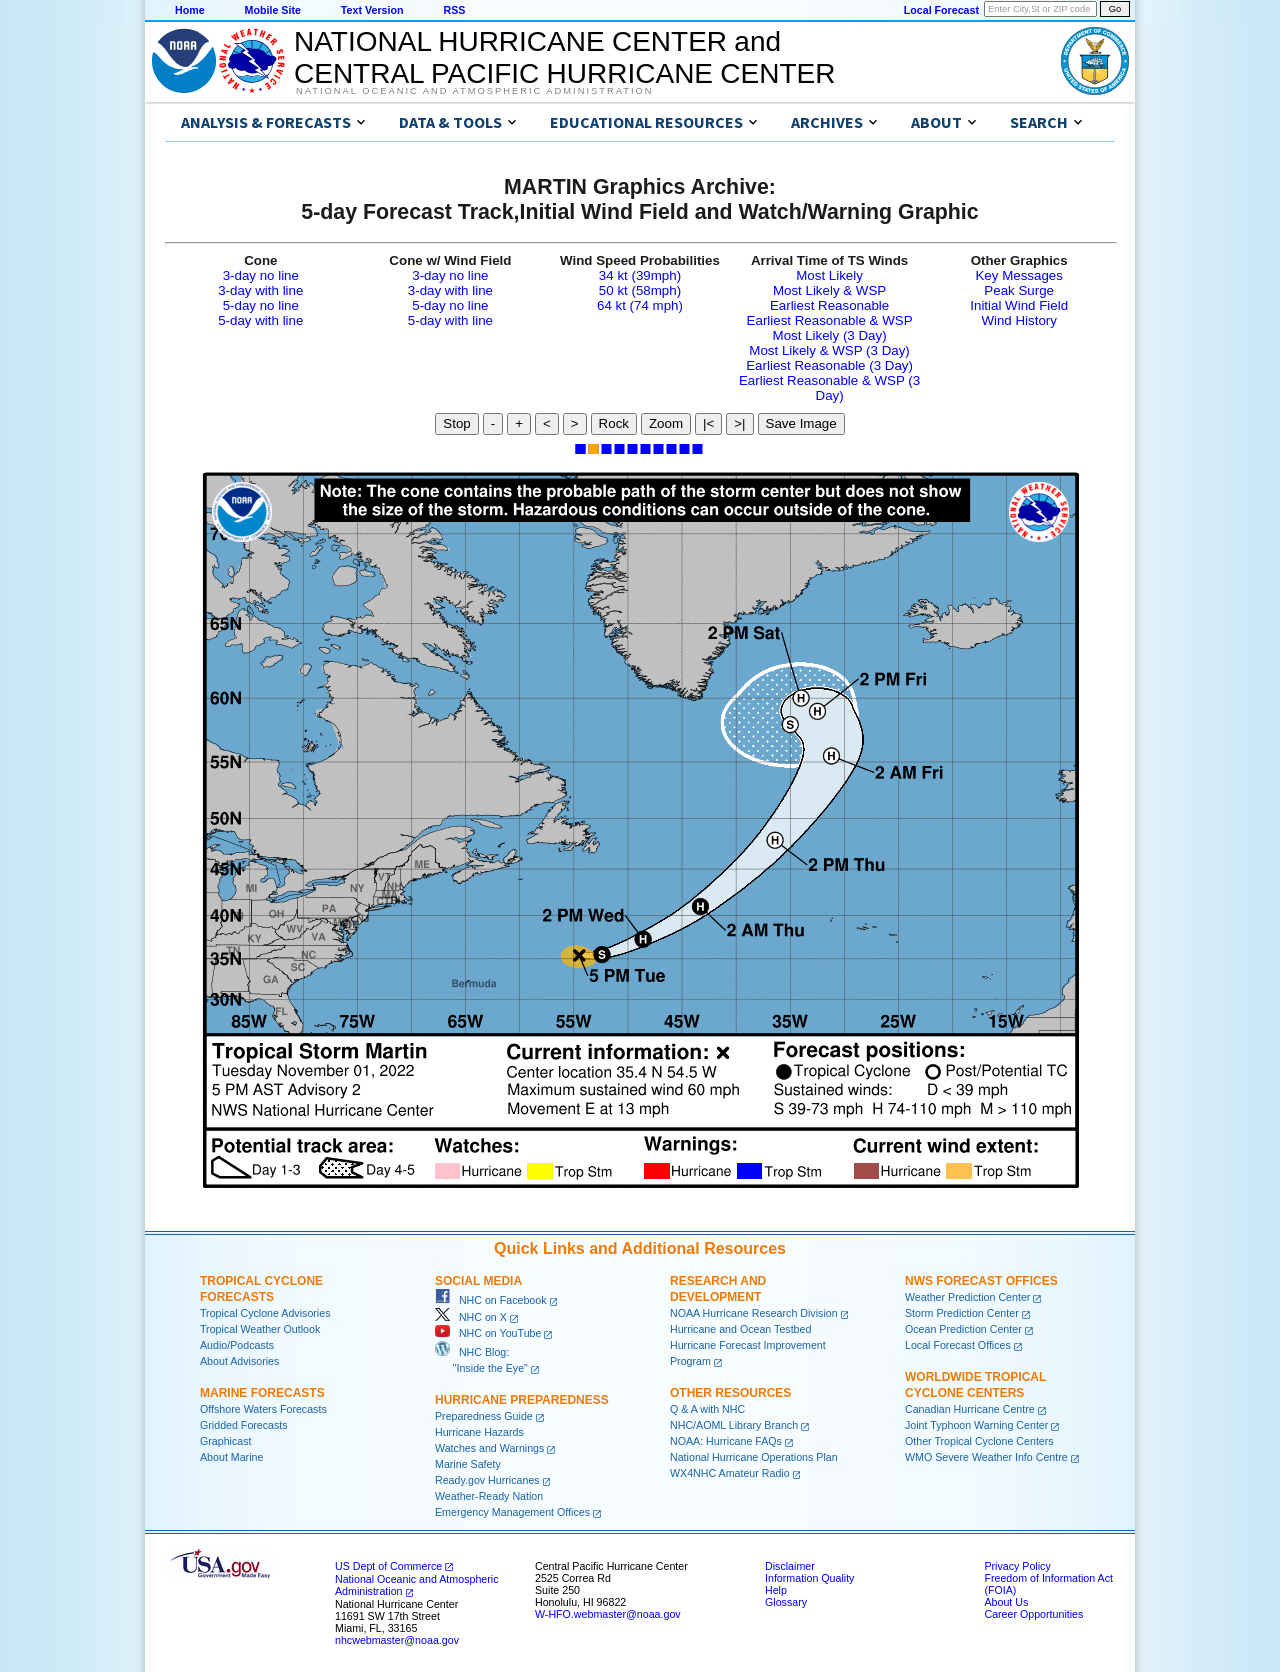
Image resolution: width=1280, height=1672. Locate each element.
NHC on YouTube (488, 1333)
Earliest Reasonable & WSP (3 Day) (829, 388)
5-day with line (260, 320)
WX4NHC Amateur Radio (730, 1473)
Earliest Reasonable (829, 305)
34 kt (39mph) (640, 275)
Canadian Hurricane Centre (970, 1409)
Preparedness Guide (484, 1416)
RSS (454, 10)
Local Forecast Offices (958, 1345)
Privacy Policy (1017, 1566)
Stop (456, 423)
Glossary (786, 1602)
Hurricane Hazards (479, 1432)
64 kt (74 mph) (640, 305)
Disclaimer (790, 1566)
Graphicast (226, 1441)
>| (739, 423)
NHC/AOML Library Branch (734, 1425)
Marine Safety (468, 1464)
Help (776, 1590)
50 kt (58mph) (640, 290)
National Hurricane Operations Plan (754, 1457)
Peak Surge (1019, 290)
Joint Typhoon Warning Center (976, 1425)
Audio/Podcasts (237, 1345)
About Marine (231, 1457)
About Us (1006, 1602)
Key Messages (1018, 275)
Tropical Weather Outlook (260, 1329)
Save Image (801, 423)
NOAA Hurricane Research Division (754, 1313)
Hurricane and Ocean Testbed (740, 1329)
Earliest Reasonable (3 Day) (829, 365)
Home (190, 10)
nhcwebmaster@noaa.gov (397, 1640)
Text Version (372, 10)
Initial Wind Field (1019, 305)
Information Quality (809, 1578)
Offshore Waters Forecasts (263, 1409)
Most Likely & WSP (829, 290)
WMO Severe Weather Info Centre (986, 1457)
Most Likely (829, 275)
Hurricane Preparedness (522, 1400)
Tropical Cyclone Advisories (265, 1313)
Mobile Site (273, 10)
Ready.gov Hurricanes (487, 1480)
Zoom (666, 423)
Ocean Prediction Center (963, 1329)
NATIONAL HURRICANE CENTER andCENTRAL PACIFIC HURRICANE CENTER (564, 57)
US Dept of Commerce (388, 1566)
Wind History (1019, 320)
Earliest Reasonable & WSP (830, 320)
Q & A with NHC (707, 1409)
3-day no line (261, 275)
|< (708, 423)
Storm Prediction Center (962, 1313)
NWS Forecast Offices (981, 1281)
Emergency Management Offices (512, 1512)
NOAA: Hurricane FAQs (726, 1441)
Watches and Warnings (489, 1448)
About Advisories (239, 1361)
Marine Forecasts (262, 1393)
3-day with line (260, 290)
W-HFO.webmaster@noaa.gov (608, 1614)
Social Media (478, 1281)
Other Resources (730, 1393)
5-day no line (261, 305)
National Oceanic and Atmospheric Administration (474, 91)
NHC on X (471, 1317)
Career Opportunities (1033, 1614)
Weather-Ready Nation (489, 1496)
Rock (614, 423)
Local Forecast (941, 10)
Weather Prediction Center (967, 1297)
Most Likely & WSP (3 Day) (829, 350)
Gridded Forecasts (244, 1425)
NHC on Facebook (491, 1300)
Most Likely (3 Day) (830, 335)
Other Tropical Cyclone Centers (979, 1441)
